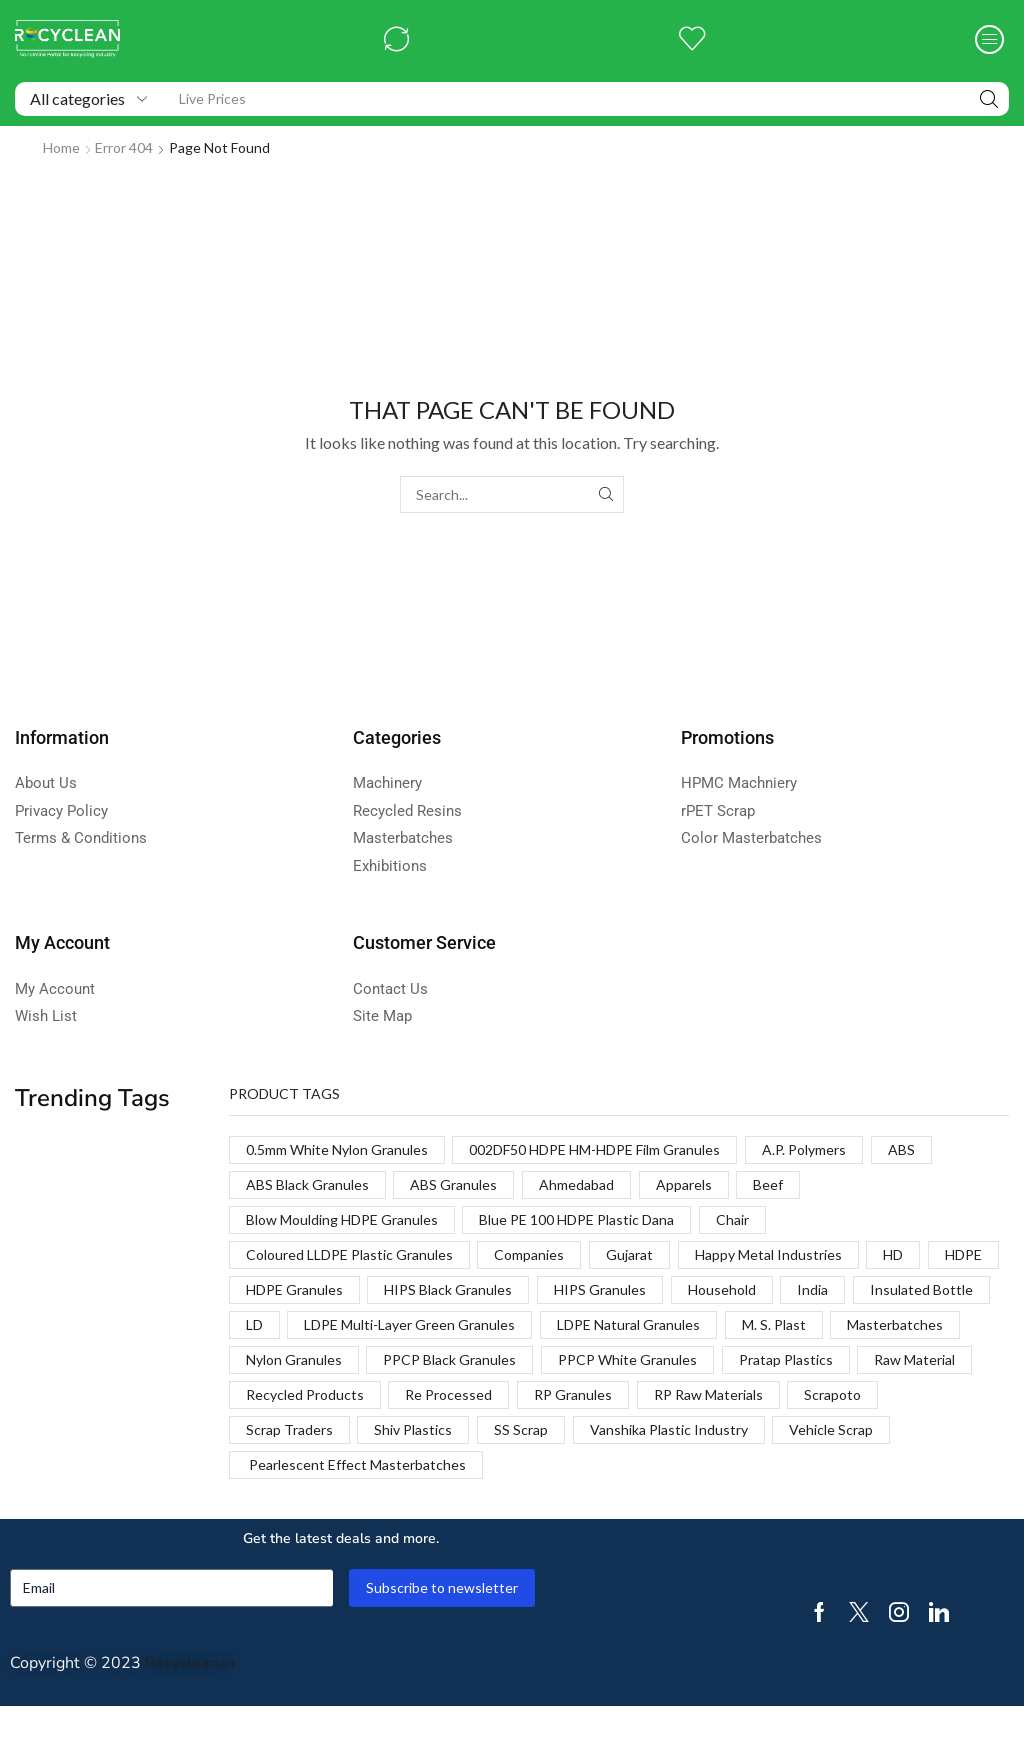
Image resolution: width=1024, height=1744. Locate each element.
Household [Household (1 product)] (722, 1289)
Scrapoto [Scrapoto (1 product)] (832, 1394)
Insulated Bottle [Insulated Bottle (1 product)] (921, 1289)
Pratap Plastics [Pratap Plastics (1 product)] (786, 1359)
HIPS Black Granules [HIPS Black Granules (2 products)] (448, 1289)
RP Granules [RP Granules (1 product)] (573, 1394)
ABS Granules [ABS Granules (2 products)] (453, 1184)
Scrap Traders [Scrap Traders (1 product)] (289, 1429)
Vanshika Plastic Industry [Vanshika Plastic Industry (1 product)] (669, 1429)
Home (61, 147)
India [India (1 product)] (812, 1289)
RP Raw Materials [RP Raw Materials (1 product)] (708, 1394)
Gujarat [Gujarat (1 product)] (629, 1254)
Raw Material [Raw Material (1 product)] (914, 1359)
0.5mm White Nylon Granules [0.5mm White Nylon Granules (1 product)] (337, 1149)
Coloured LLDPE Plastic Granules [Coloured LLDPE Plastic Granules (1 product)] (349, 1254)
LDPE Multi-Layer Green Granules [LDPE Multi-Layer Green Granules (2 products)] (409, 1324)
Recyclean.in (190, 1663)
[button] (396, 39)
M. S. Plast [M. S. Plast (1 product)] (774, 1324)
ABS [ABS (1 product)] (901, 1149)
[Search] (989, 99)
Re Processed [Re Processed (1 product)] (448, 1394)
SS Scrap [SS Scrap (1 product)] (521, 1429)
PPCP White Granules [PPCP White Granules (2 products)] (627, 1359)
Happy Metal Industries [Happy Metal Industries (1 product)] (768, 1254)
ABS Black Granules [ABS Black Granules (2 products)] (307, 1184)
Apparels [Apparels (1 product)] (684, 1184)
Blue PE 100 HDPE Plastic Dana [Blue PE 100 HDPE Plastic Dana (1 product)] (576, 1219)
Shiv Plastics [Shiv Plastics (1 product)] (413, 1429)
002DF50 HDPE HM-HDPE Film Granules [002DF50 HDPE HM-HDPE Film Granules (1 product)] (594, 1149)
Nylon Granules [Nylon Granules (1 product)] (294, 1359)
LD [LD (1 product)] (254, 1324)
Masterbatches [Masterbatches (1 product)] (895, 1324)
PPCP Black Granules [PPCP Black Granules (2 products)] (449, 1359)
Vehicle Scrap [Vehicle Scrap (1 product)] (831, 1429)
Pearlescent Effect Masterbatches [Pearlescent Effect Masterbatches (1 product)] (356, 1464)
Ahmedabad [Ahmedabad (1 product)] (576, 1184)
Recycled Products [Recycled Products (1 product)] (305, 1394)
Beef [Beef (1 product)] (768, 1184)
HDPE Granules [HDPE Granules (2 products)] (294, 1289)
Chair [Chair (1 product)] (732, 1219)
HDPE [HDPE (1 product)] (963, 1254)
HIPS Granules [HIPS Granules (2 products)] (600, 1289)
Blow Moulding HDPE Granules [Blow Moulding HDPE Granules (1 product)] (342, 1219)
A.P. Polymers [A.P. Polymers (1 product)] (804, 1149)
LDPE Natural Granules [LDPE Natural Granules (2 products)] (628, 1324)
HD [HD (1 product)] (893, 1254)
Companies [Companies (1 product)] (529, 1254)
